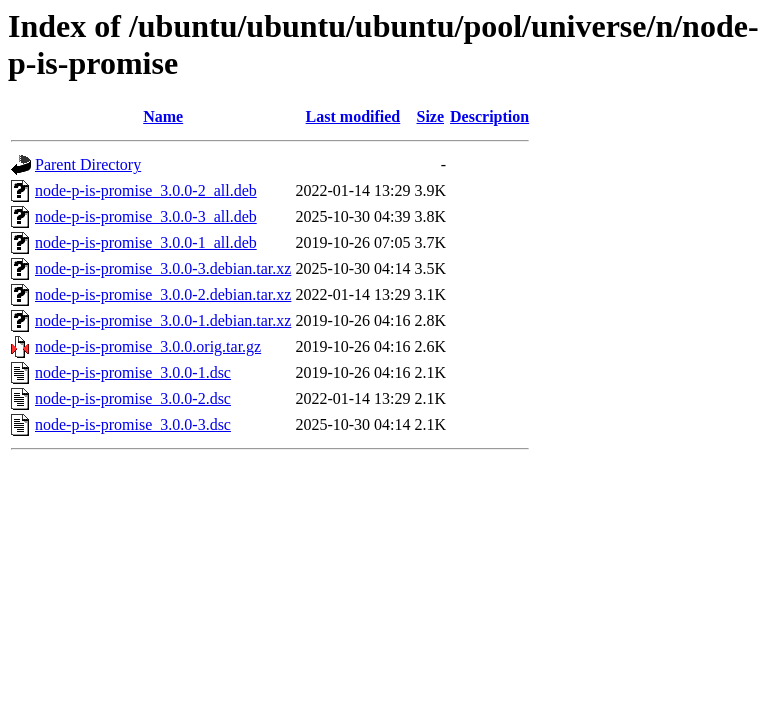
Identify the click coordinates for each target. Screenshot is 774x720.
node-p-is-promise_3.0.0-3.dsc (133, 424)
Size (430, 116)
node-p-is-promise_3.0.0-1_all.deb (146, 242)
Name (163, 116)
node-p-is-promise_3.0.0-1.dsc (133, 372)
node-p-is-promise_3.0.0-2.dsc (133, 398)
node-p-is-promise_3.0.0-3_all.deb (146, 216)
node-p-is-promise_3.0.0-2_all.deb (146, 190)
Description (489, 116)
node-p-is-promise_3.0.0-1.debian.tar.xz (163, 320)
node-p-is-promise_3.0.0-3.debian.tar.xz (163, 268)
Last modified (353, 116)
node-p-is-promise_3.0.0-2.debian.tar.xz (163, 294)
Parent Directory (88, 164)
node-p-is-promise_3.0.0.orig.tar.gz (148, 346)
